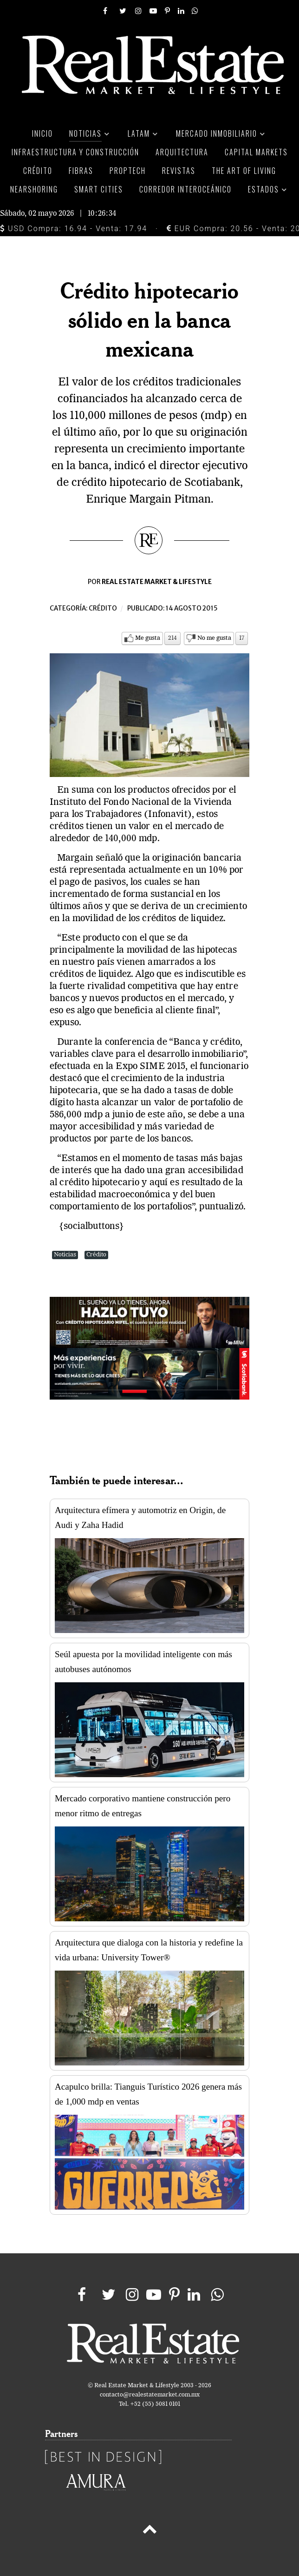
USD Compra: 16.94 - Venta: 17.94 (73, 228)
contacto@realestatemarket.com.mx (150, 2395)
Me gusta (147, 638)
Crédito (103, 608)
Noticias (65, 1255)
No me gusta (214, 638)
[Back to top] (149, 2531)
